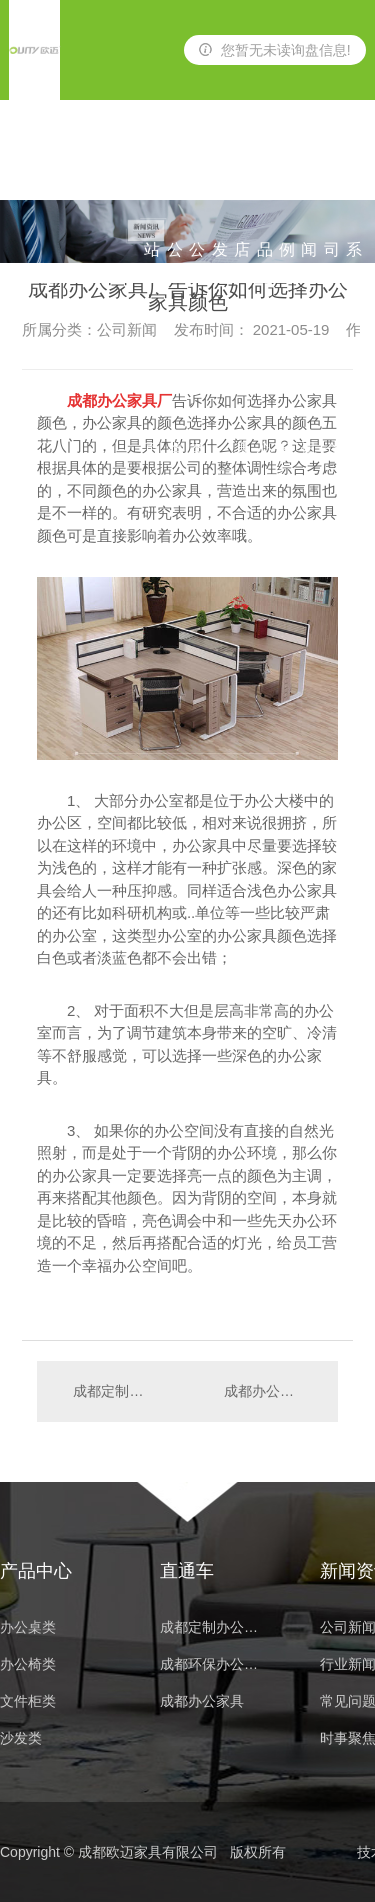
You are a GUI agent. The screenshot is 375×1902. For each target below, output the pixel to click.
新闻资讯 (309, 170)
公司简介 (332, 170)
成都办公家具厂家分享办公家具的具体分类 (271, 1391)
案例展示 (287, 170)
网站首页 (152, 170)
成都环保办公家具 (215, 1664)
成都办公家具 (202, 1701)
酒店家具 (242, 170)
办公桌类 (175, 170)
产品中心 (265, 170)
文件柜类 (28, 1701)
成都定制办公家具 (215, 1627)
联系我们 (354, 170)
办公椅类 (197, 170)
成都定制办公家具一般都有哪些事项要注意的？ (111, 1391)
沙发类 (220, 170)
